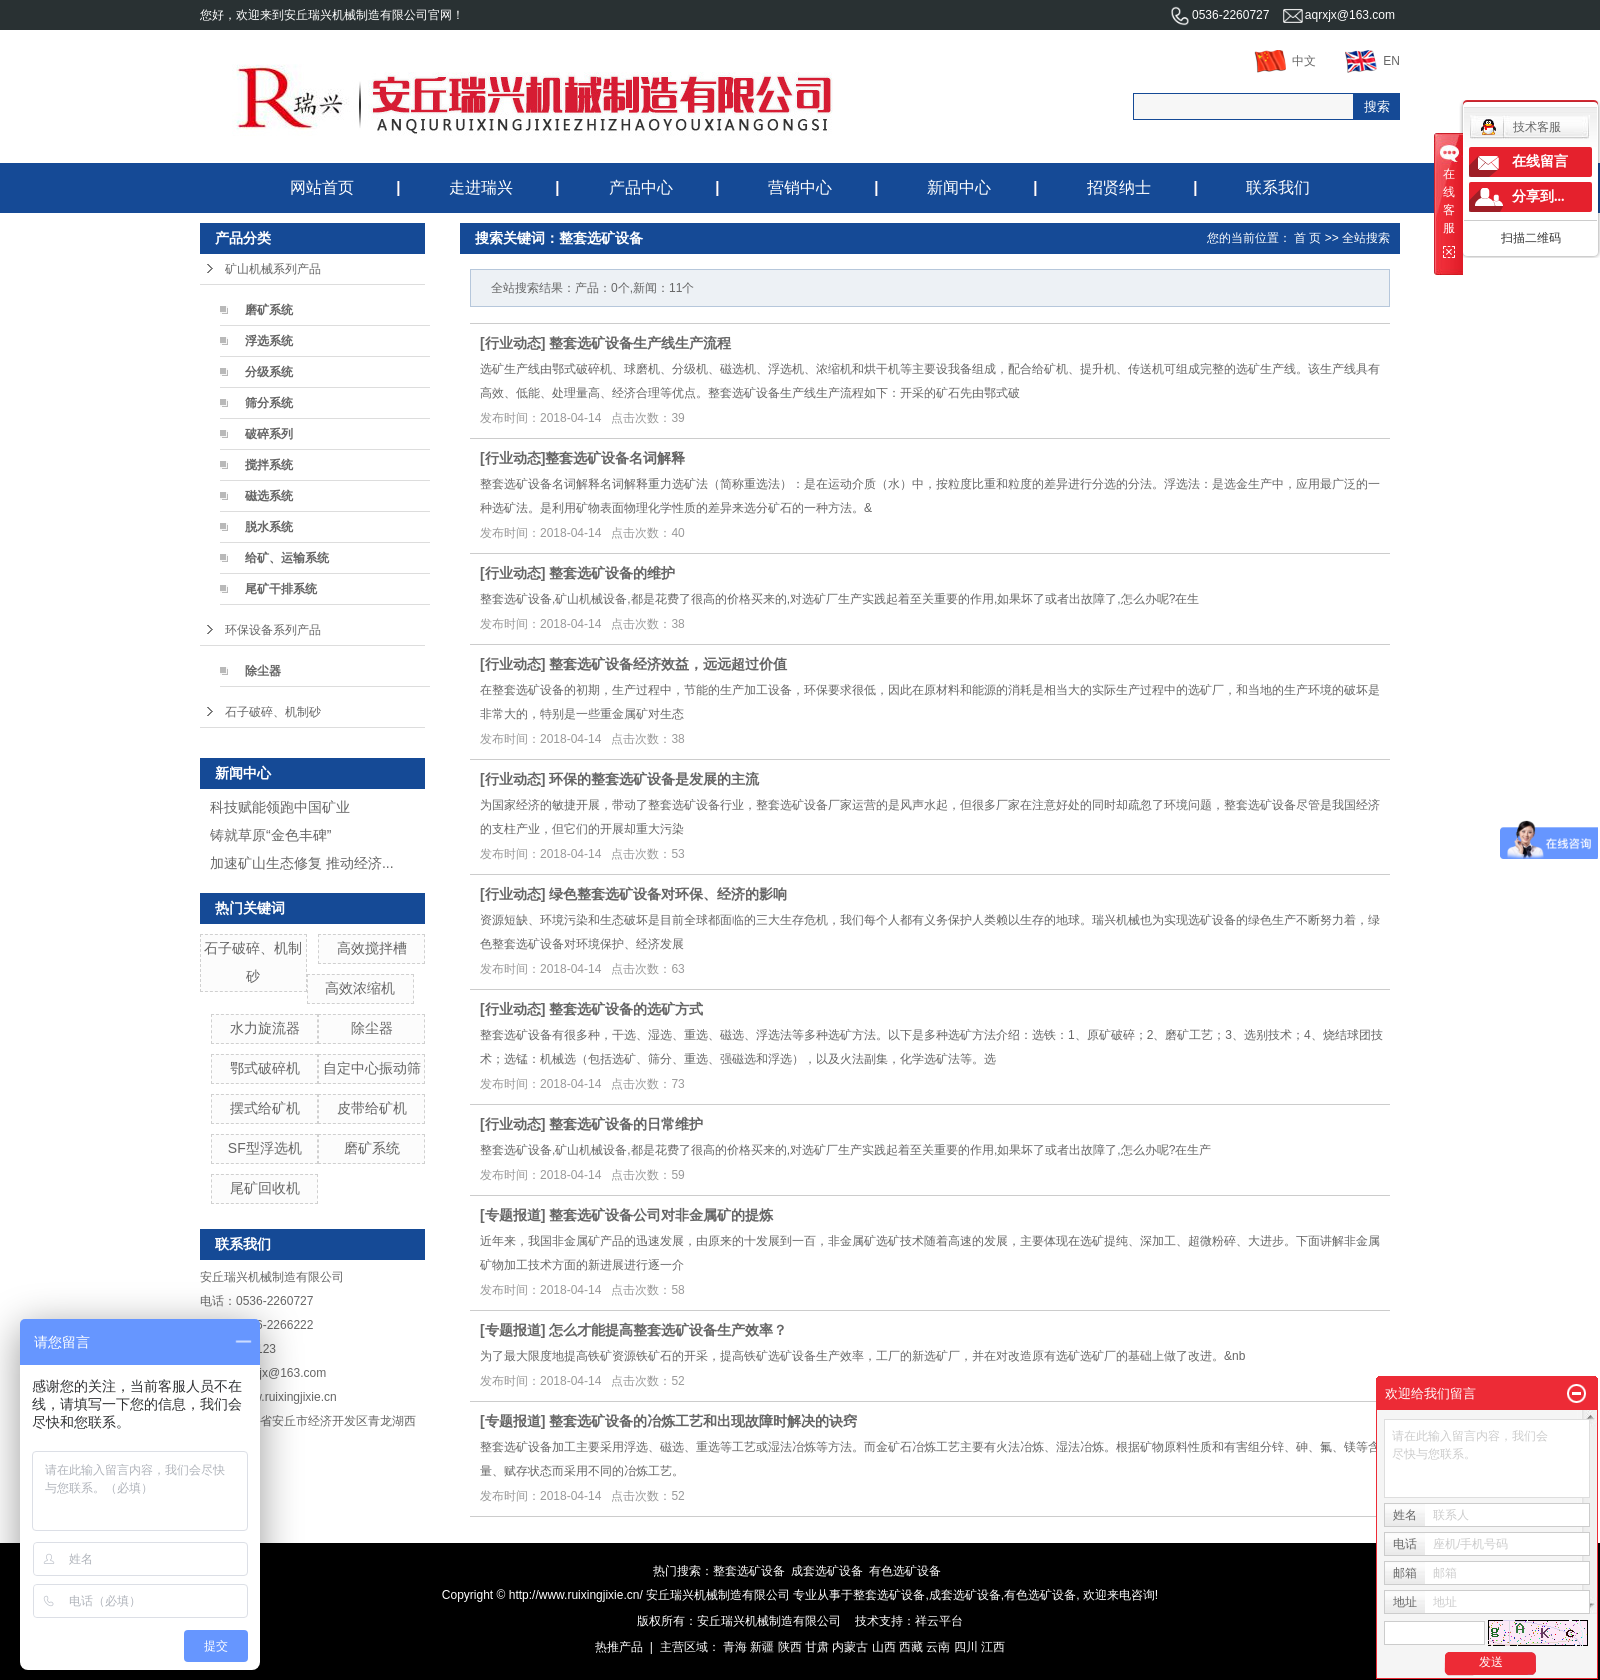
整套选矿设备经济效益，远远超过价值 (668, 664)
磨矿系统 (269, 310)
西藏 (911, 1647)
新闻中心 (959, 187)
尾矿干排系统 (281, 589)
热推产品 (619, 1647)
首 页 (1307, 238)
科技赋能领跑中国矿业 (280, 807)
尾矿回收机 (265, 1188)
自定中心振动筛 (372, 1068)
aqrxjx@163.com (1339, 15)
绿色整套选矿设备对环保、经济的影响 (668, 894)
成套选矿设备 (827, 1571)
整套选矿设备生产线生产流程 (640, 343)
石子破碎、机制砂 (273, 712)
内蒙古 (850, 1647)
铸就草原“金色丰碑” (270, 835)
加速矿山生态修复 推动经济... (302, 863)
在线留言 (1540, 161)
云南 (938, 1647)
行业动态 (513, 343)
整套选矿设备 (749, 1571)
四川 (966, 1647)
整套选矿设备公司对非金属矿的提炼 (661, 1215)
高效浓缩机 (360, 988)
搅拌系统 (269, 465)
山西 (884, 1647)
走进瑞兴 (481, 187)
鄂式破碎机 (265, 1068)
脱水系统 (269, 527)
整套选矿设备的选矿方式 (626, 1009)
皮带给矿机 (372, 1108)
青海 (735, 1647)
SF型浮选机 (265, 1148)
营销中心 (800, 187)
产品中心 (641, 187)
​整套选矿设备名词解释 (615, 458)
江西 (993, 1647)
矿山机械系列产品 (273, 269)
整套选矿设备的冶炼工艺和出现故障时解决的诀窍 (703, 1421)
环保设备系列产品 (273, 630)
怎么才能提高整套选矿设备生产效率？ (668, 1330)
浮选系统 (269, 341)
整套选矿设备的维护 (612, 573)
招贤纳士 (1119, 187)
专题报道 (513, 1215)
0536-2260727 (1219, 15)
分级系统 (269, 372)
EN (1372, 61)
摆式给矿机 (265, 1108)
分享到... (1538, 196)
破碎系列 (269, 434)
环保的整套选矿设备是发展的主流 (654, 779)
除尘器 (263, 671)
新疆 (762, 1647)
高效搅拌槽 (372, 948)
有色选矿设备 (905, 1571)
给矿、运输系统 (287, 558)
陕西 (790, 1647)
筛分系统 (269, 403)
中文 (1285, 61)
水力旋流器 (265, 1028)
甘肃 (817, 1647)
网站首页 (322, 187)
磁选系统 (269, 496)
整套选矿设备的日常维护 (626, 1124)
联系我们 (1278, 187)
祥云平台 (939, 1621)
